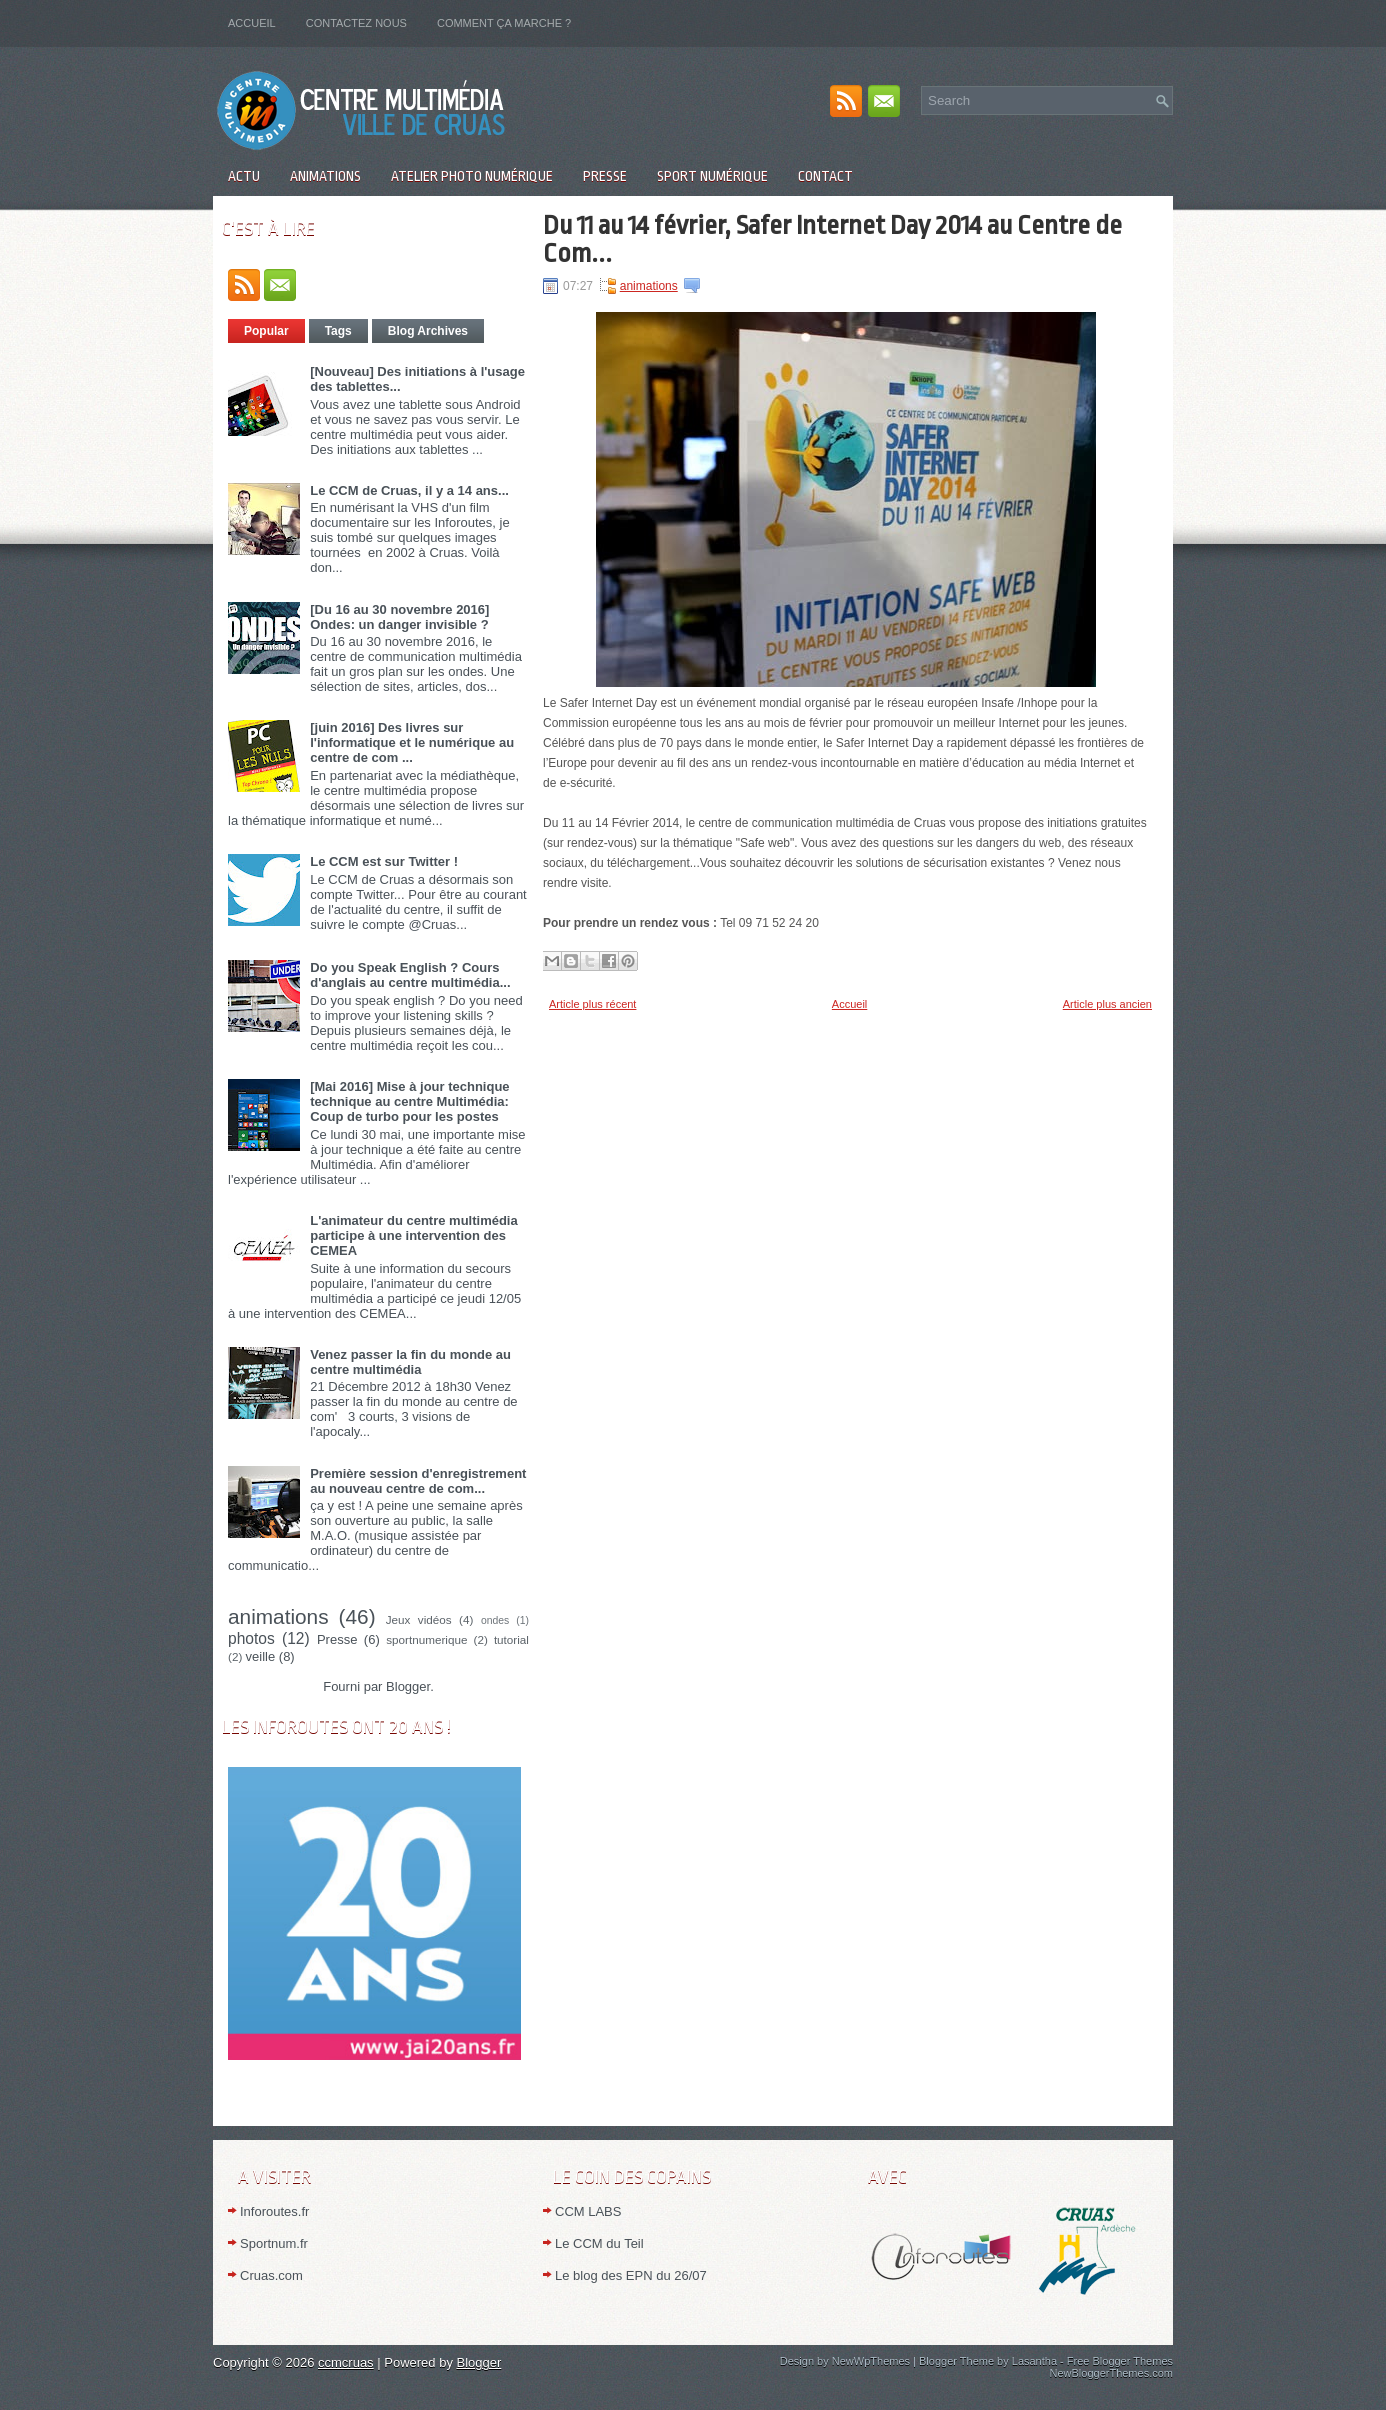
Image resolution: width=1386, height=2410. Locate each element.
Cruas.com (271, 2275)
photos (251, 1638)
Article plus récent (592, 1004)
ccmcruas (346, 2362)
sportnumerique (426, 1639)
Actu (244, 176)
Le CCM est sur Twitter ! (384, 861)
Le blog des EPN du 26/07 (631, 2275)
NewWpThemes (871, 2361)
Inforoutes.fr (274, 2211)
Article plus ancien (1107, 1004)
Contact (825, 176)
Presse (605, 176)
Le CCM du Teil (599, 2243)
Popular (266, 331)
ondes (495, 1620)
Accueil (252, 23)
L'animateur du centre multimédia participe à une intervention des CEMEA (414, 1235)
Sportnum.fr (274, 2243)
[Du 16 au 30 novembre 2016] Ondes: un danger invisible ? (399, 617)
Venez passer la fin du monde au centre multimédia (410, 1362)
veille (261, 1656)
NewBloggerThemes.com (1112, 2373)
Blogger (408, 1686)
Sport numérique (712, 176)
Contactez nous (356, 23)
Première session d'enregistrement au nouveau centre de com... (418, 1481)
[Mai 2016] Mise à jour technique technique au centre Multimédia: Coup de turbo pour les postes (409, 1101)
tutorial (511, 1639)
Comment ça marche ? (504, 23)
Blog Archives (428, 331)
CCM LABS (588, 2211)
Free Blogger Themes (1120, 2361)
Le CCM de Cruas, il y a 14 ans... (409, 490)
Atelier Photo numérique (472, 176)
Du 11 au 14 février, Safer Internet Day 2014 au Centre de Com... (832, 239)
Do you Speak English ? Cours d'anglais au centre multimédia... (410, 975)
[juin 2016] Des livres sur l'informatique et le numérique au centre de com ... (412, 742)
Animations (325, 176)
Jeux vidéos (419, 1619)
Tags (338, 331)
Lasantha (1034, 2361)
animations (278, 1616)
